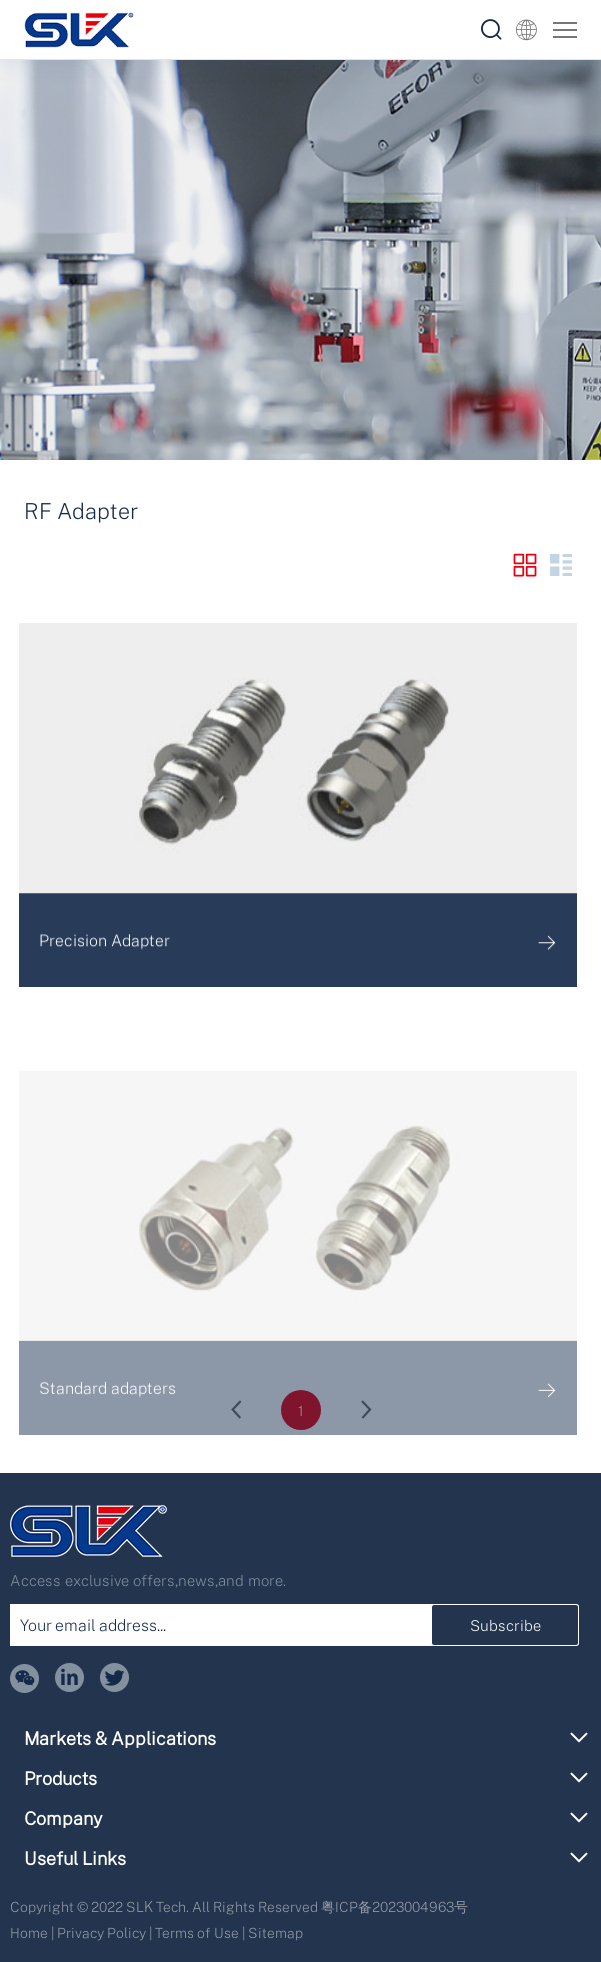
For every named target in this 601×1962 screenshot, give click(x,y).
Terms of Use (197, 1932)
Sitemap (275, 1932)
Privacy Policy (101, 1932)
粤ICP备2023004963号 (394, 1906)
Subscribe (505, 1625)
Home (29, 1932)
